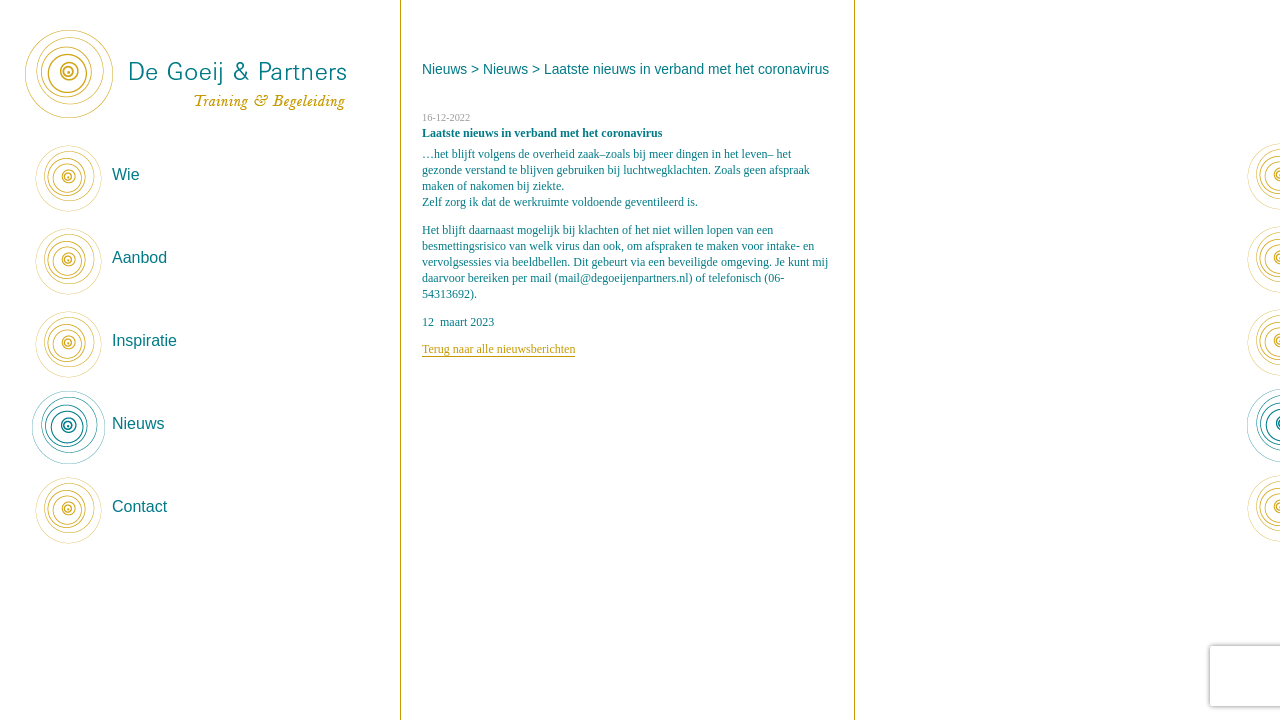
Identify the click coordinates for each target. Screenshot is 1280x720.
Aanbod (139, 257)
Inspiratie (144, 340)
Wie (126, 174)
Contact (139, 506)
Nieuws (138, 423)
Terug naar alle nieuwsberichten (498, 349)
